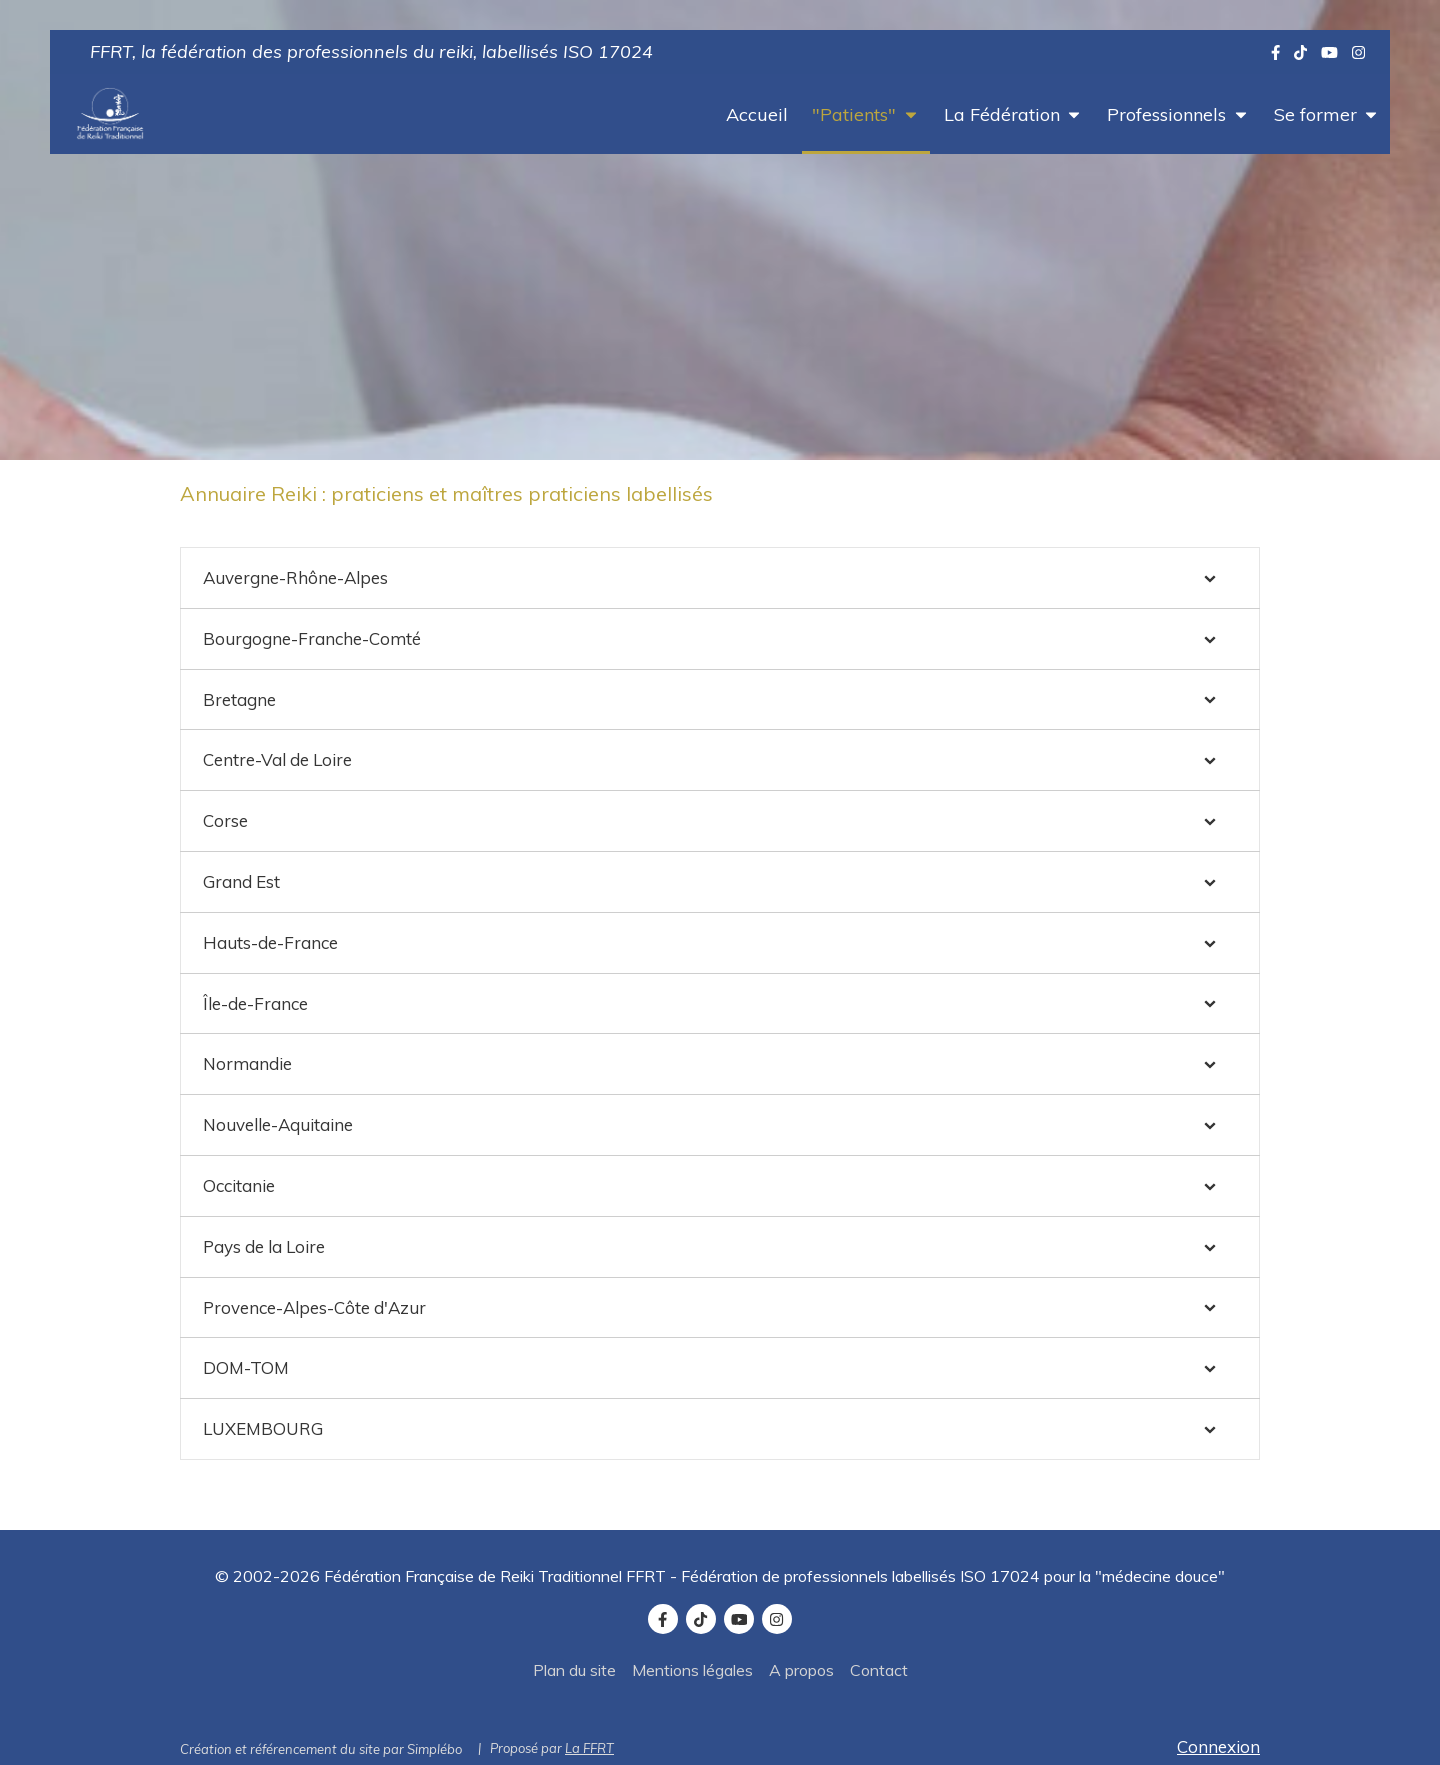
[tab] (720, 578)
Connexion (1218, 1746)
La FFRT (589, 1748)
